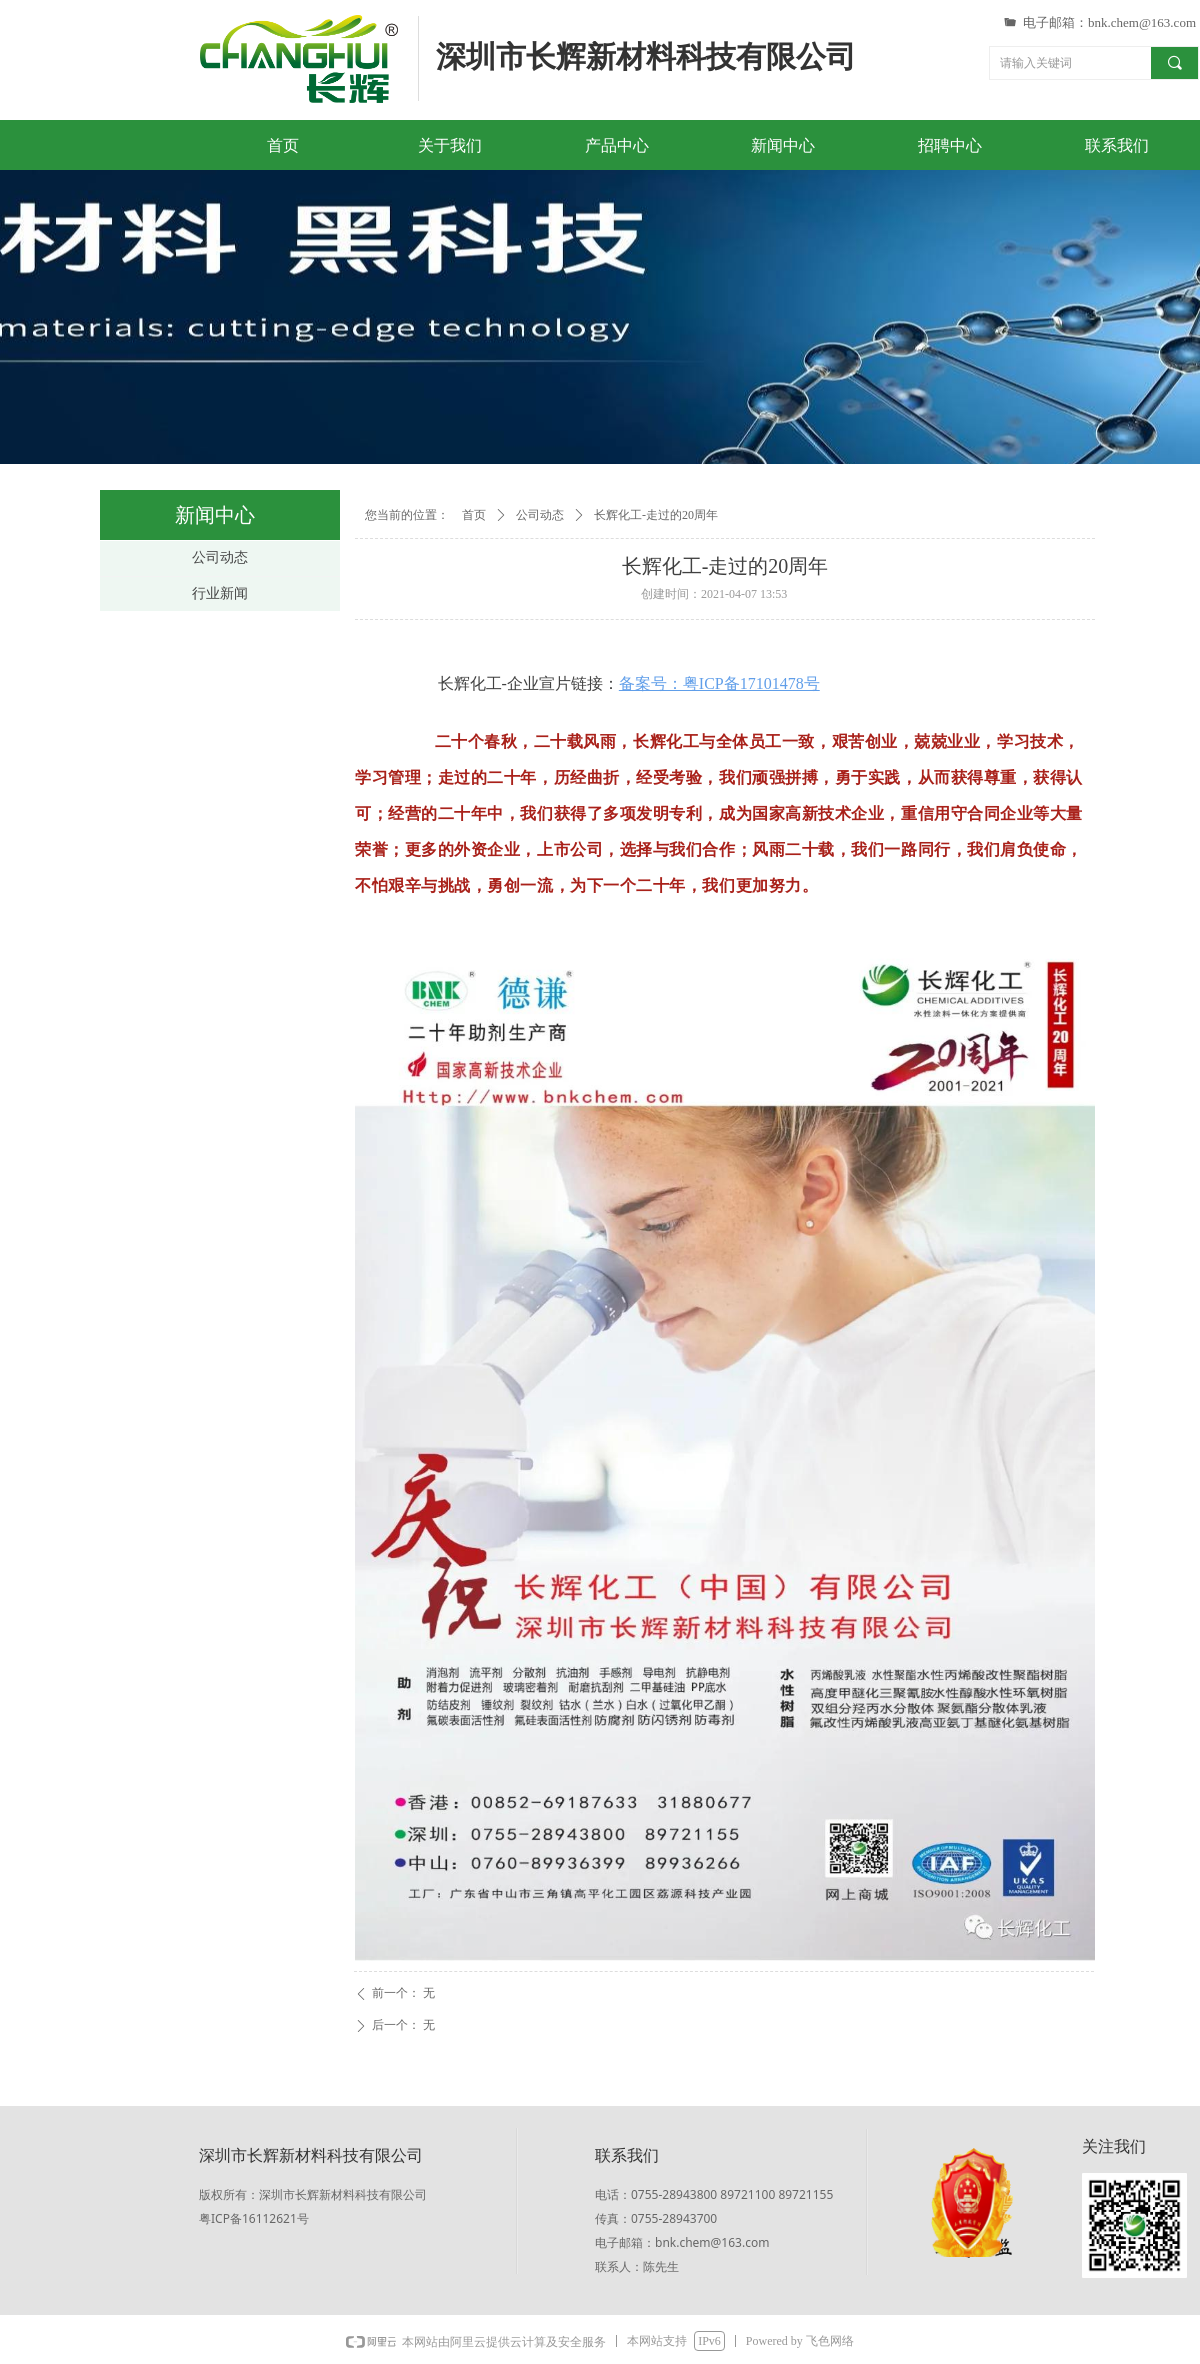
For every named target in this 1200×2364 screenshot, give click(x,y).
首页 (474, 515)
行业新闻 (220, 593)
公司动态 (540, 515)
